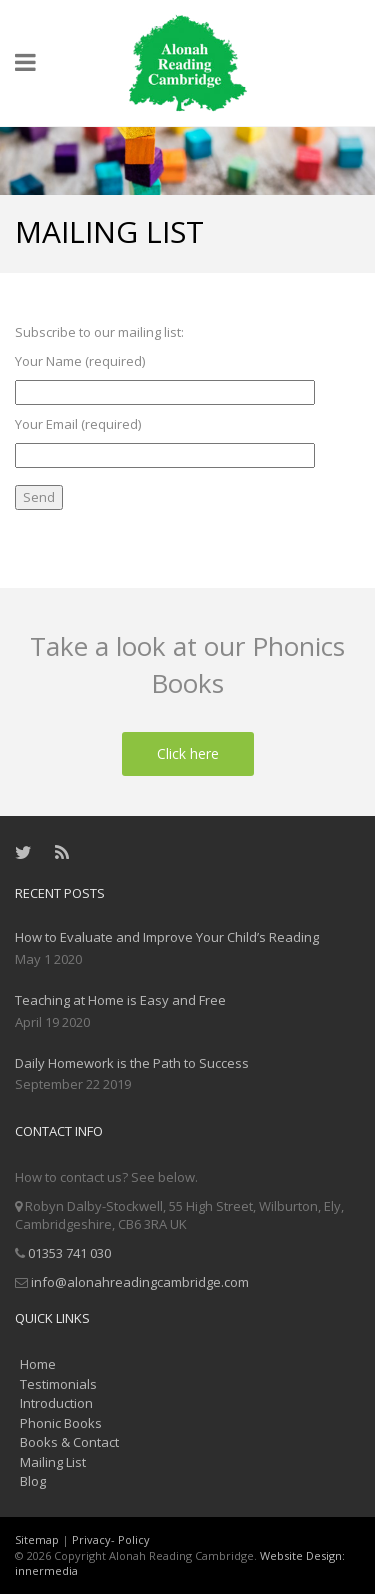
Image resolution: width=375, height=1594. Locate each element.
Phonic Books (61, 1423)
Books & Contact (69, 1442)
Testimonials (58, 1384)
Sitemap (37, 1539)
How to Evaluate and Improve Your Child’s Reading (167, 937)
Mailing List (53, 1462)
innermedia (46, 1570)
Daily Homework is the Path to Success (132, 1063)
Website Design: (302, 1555)
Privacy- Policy (111, 1539)
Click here (188, 753)
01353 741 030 (69, 1253)
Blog (33, 1481)
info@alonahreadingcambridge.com (140, 1282)
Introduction (56, 1403)
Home (38, 1364)
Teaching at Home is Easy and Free (120, 1000)
